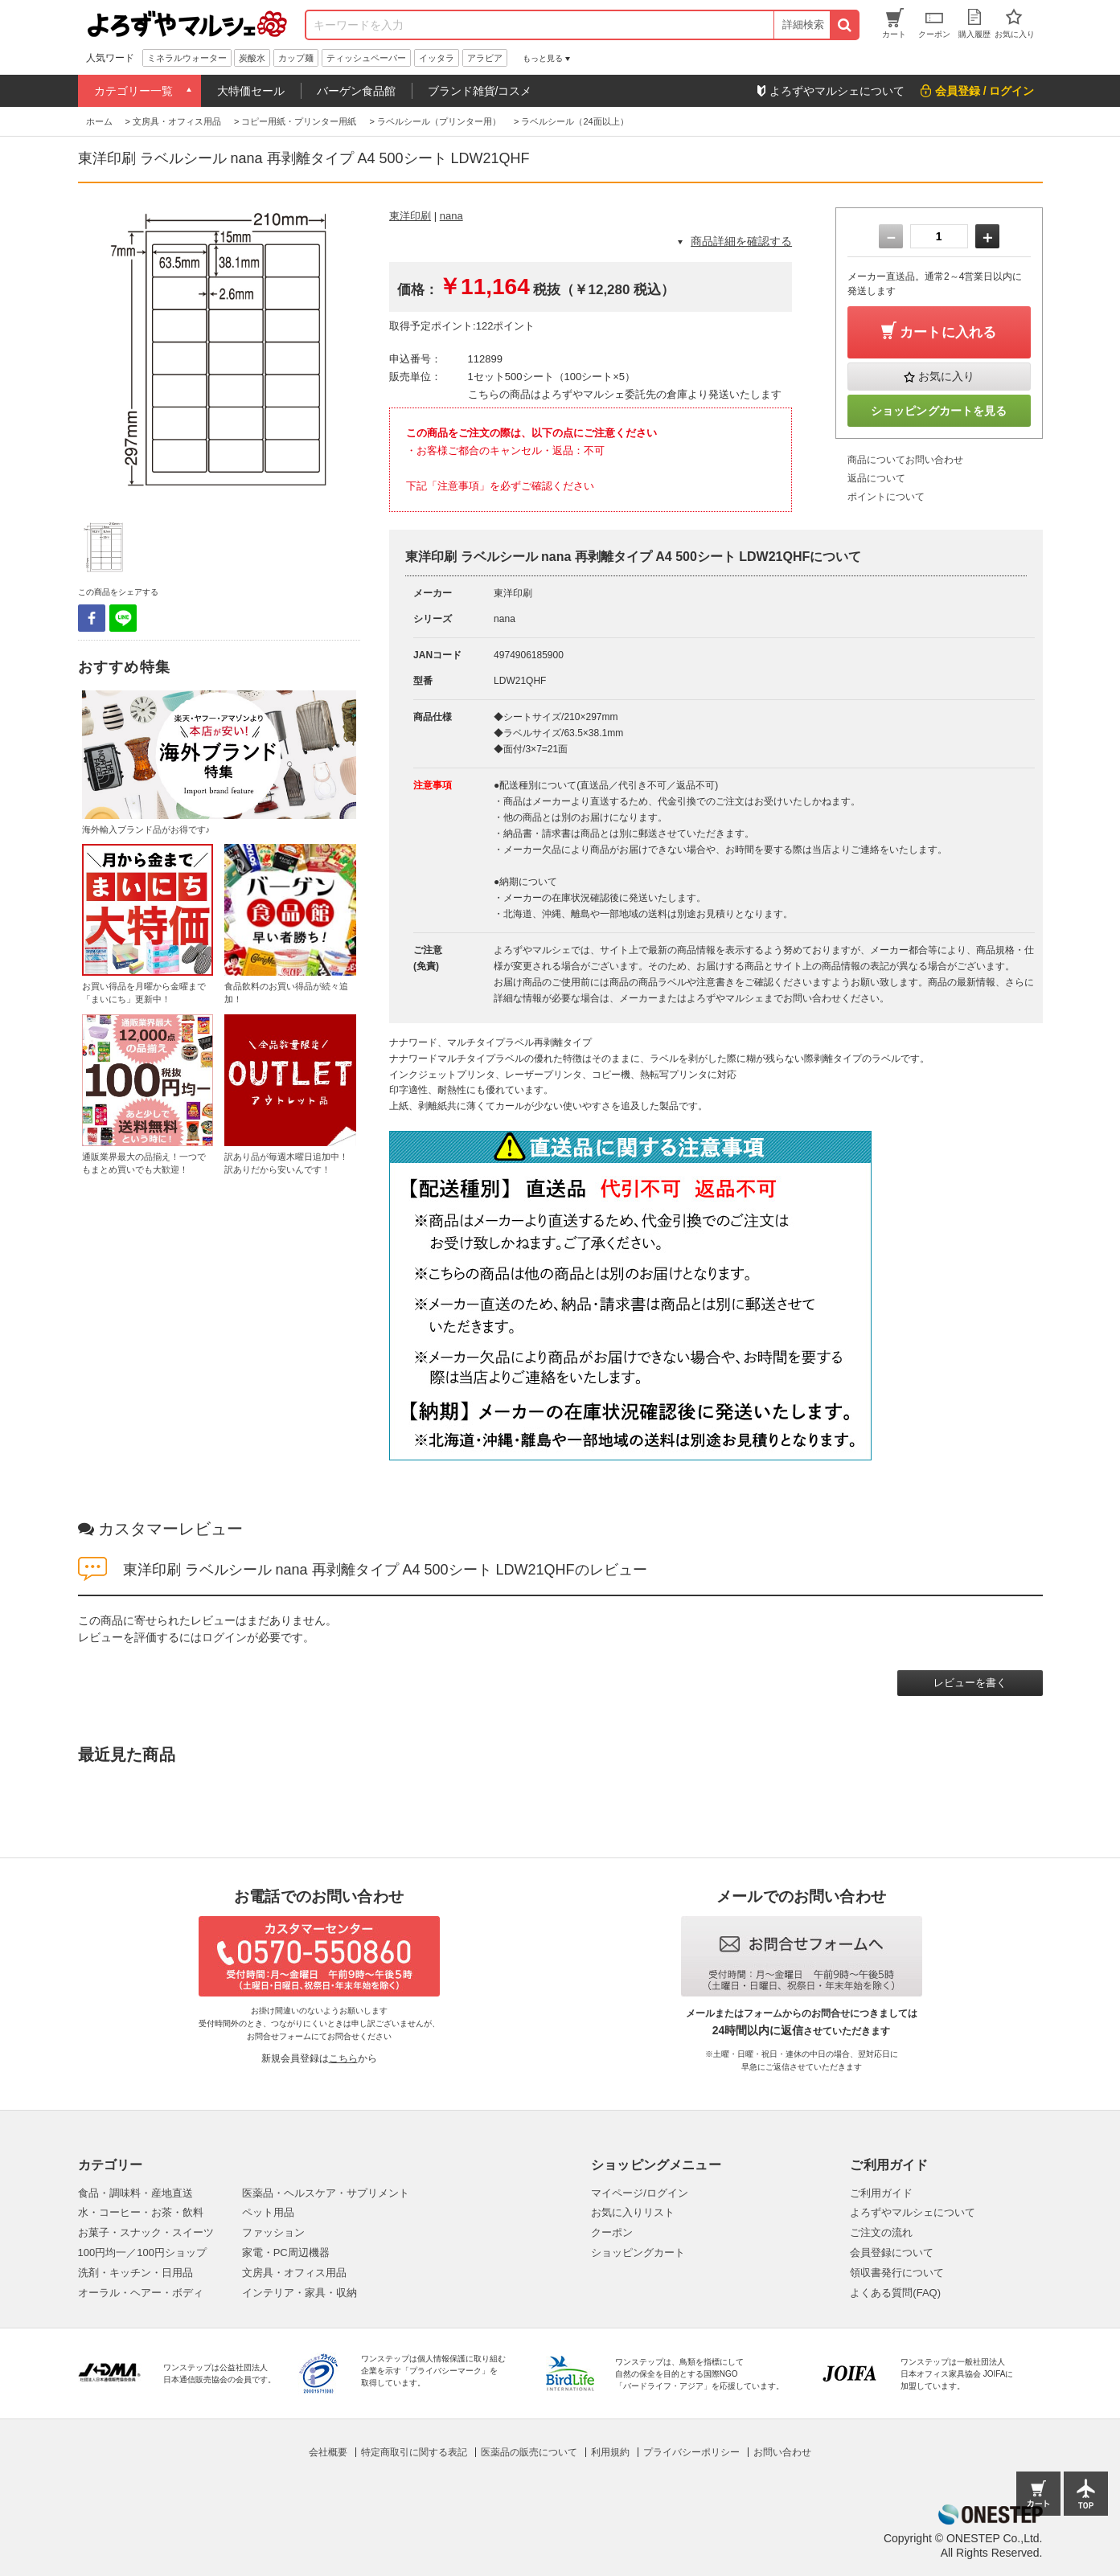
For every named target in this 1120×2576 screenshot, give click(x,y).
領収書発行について (897, 2273)
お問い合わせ (782, 2452)
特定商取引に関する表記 (414, 2452)
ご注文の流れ (881, 2232)
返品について (876, 478)
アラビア (485, 58)
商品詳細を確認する (741, 241)
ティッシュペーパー (366, 58)
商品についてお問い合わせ (905, 459)
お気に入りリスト (633, 2212)
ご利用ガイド (881, 2193)
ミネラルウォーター (187, 58)
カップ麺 (296, 58)
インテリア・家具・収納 (299, 2293)
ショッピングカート (638, 2252)
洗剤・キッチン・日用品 (135, 2273)
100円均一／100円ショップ (142, 2252)
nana (451, 216)
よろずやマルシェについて (912, 2212)
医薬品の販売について (529, 2452)
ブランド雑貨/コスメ (480, 90)
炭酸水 (252, 58)
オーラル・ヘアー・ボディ (140, 2293)
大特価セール (251, 90)
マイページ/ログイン (639, 2193)
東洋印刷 (410, 216)
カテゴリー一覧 (133, 90)
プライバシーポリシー (691, 2452)
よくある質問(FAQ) (895, 2293)
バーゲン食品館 (356, 90)
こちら (343, 2058)
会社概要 (328, 2452)
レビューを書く (970, 1683)
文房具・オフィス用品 (294, 2273)
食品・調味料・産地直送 (135, 2193)
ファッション (273, 2232)
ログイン (224, 1637)
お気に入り (946, 376)
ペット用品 (268, 2212)
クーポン (612, 2232)
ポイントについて (886, 496)
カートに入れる (948, 332)
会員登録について (891, 2252)
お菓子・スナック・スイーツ (146, 2232)
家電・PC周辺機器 (286, 2252)
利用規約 (610, 2452)
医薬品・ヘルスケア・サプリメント (325, 2193)
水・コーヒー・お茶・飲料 (140, 2212)
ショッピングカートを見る (939, 410)
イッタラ (436, 58)
